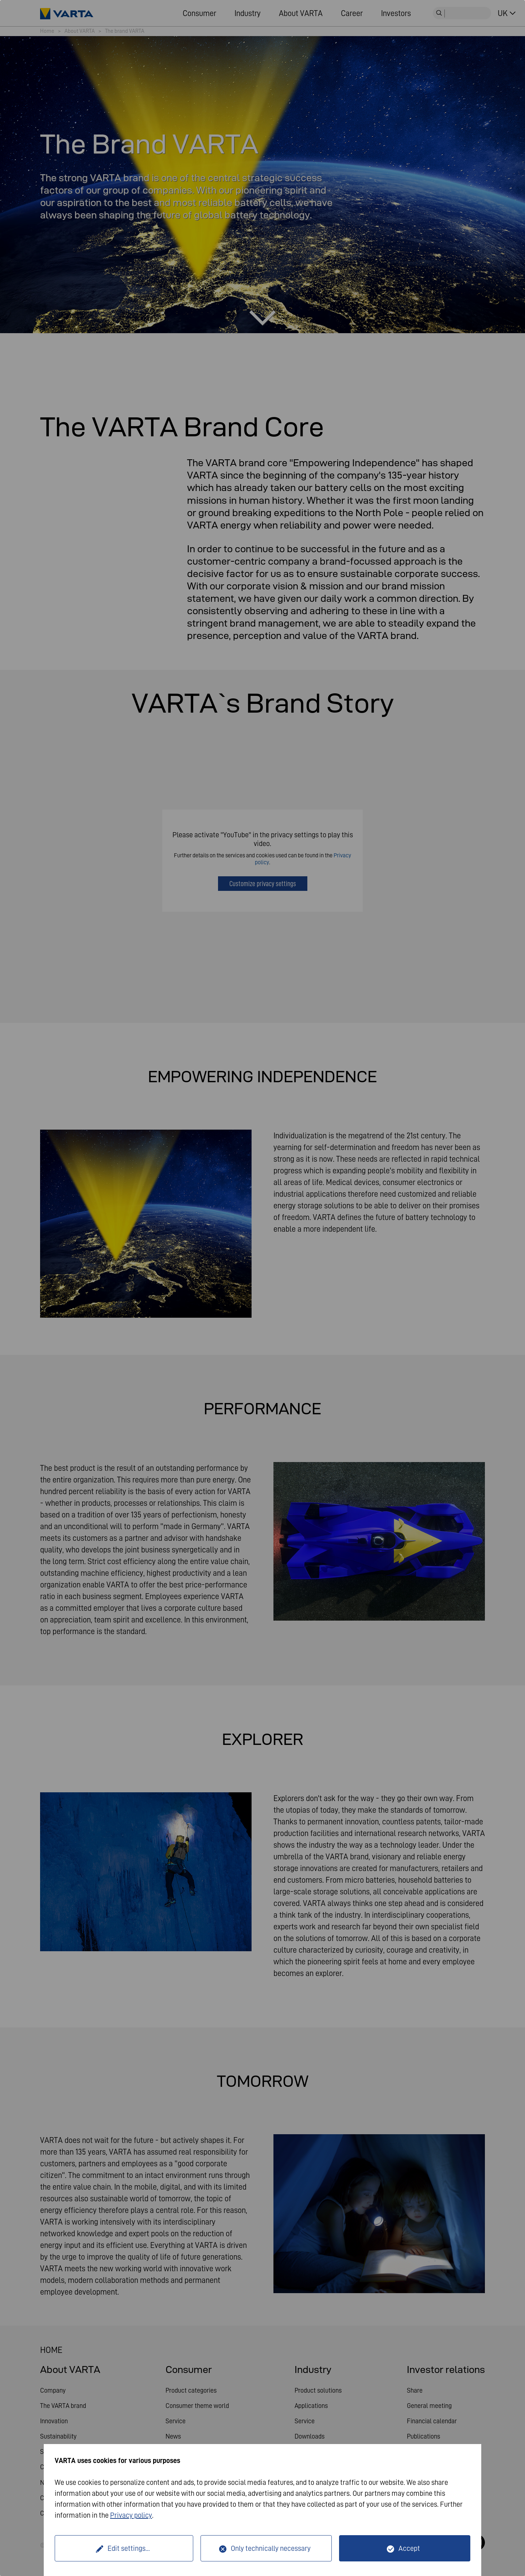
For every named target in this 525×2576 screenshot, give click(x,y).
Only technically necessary (271, 2548)
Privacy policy (131, 2515)
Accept (409, 2548)
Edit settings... (129, 2548)
